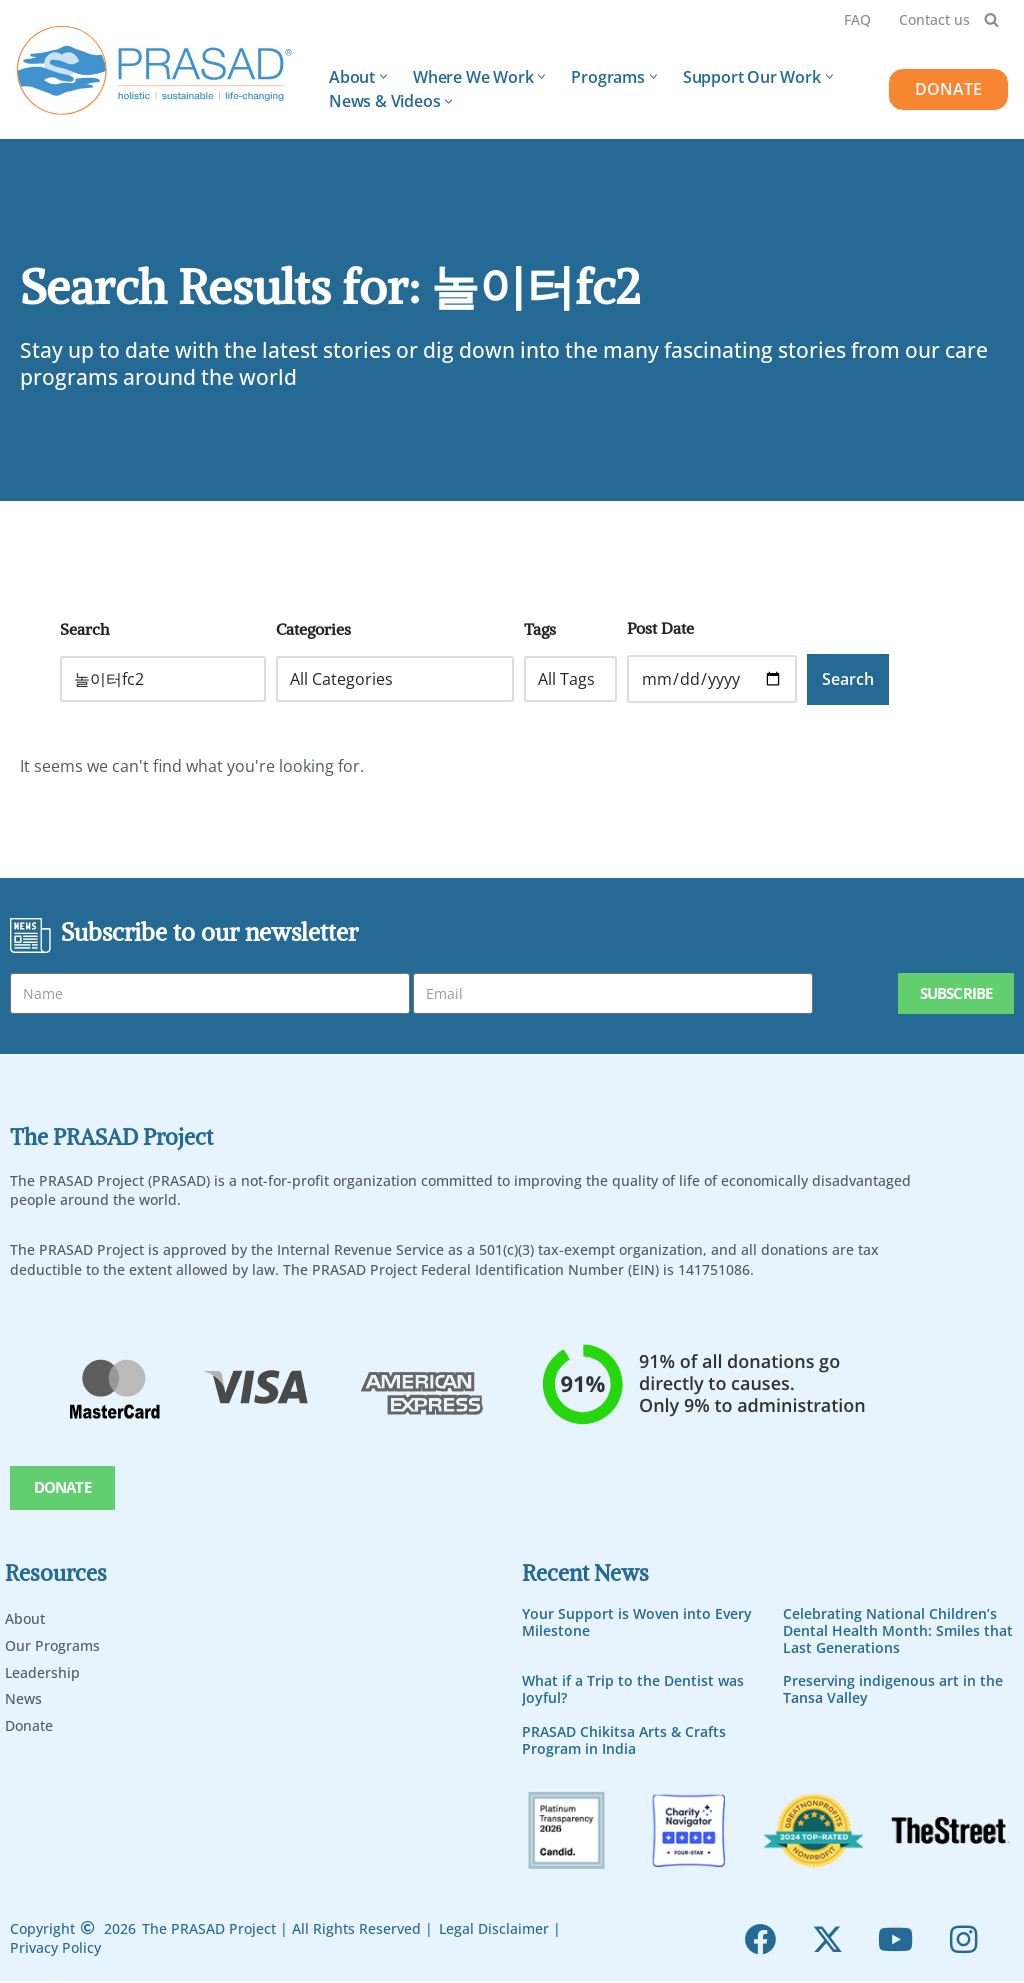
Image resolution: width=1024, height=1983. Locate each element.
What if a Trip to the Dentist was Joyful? (633, 1690)
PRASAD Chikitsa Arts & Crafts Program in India (624, 1741)
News (23, 1699)
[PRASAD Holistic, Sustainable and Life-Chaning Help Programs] (155, 70)
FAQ (857, 19)
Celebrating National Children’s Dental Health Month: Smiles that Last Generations (898, 1631)
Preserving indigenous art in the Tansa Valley (893, 1690)
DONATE (948, 89)
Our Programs (52, 1645)
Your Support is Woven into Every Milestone (637, 1623)
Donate (29, 1726)
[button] (383, 76)
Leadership (42, 1672)
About (25, 1619)
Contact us (934, 19)
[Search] (991, 19)
